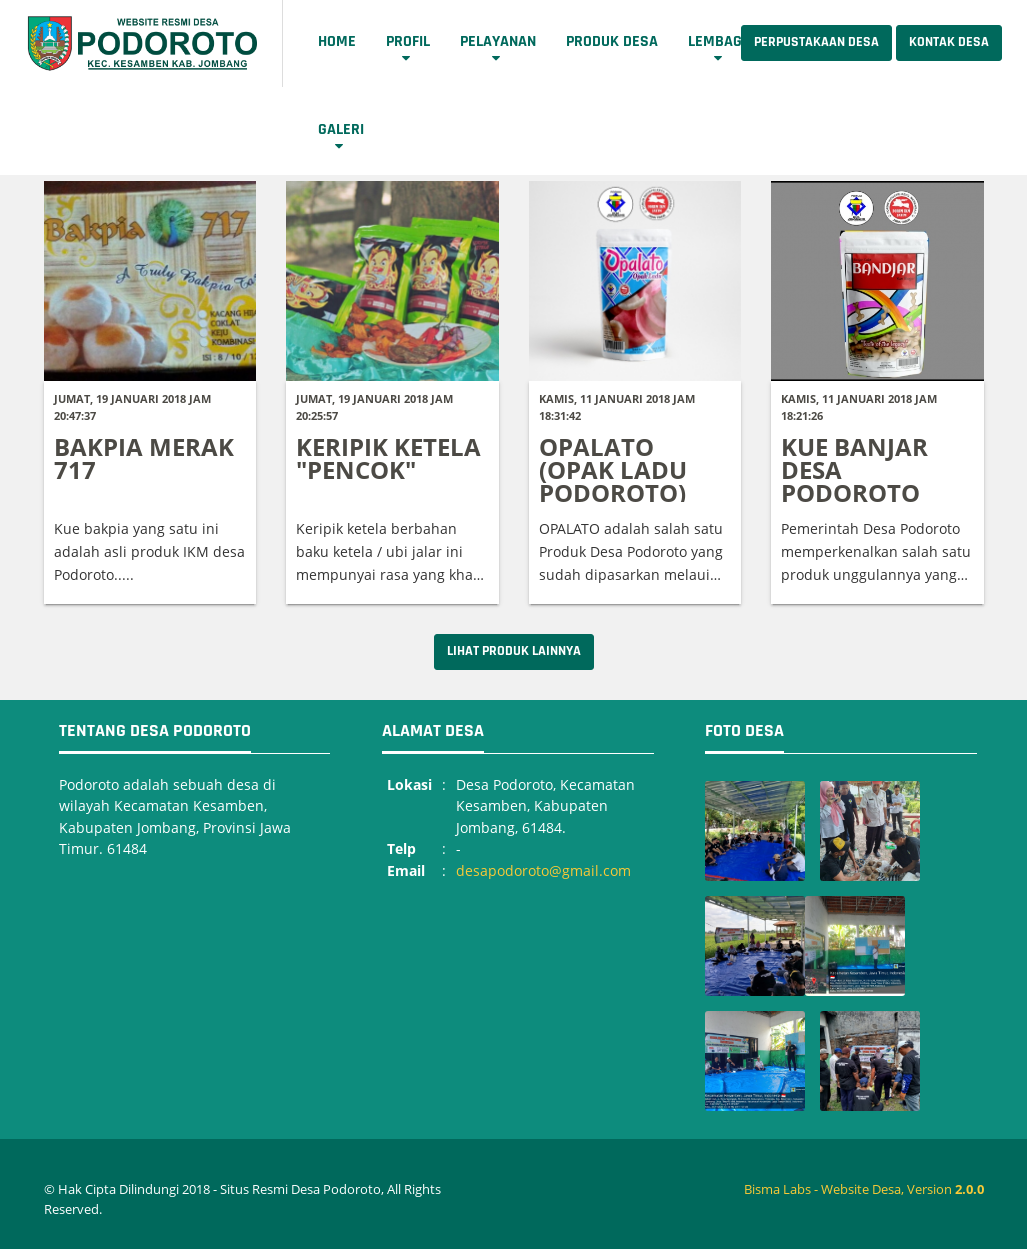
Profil (408, 41)
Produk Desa (612, 41)
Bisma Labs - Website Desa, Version (864, 1189)
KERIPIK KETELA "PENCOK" (388, 458)
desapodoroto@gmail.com (543, 870)
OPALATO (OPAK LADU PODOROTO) (613, 469)
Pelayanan (498, 41)
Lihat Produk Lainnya (514, 651)
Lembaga (719, 41)
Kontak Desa (949, 42)
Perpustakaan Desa (816, 42)
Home (337, 41)
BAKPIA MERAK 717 (144, 458)
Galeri (341, 129)
